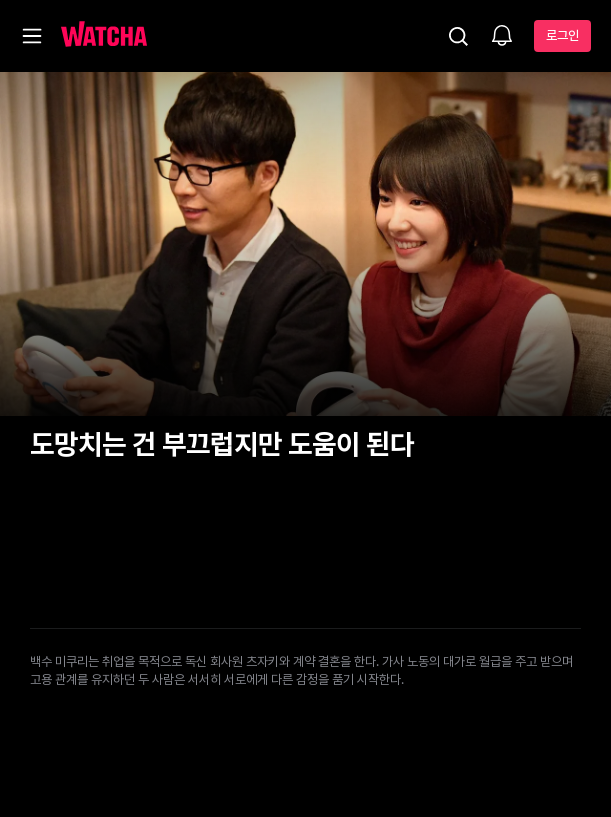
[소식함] (502, 37)
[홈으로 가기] (104, 36)
